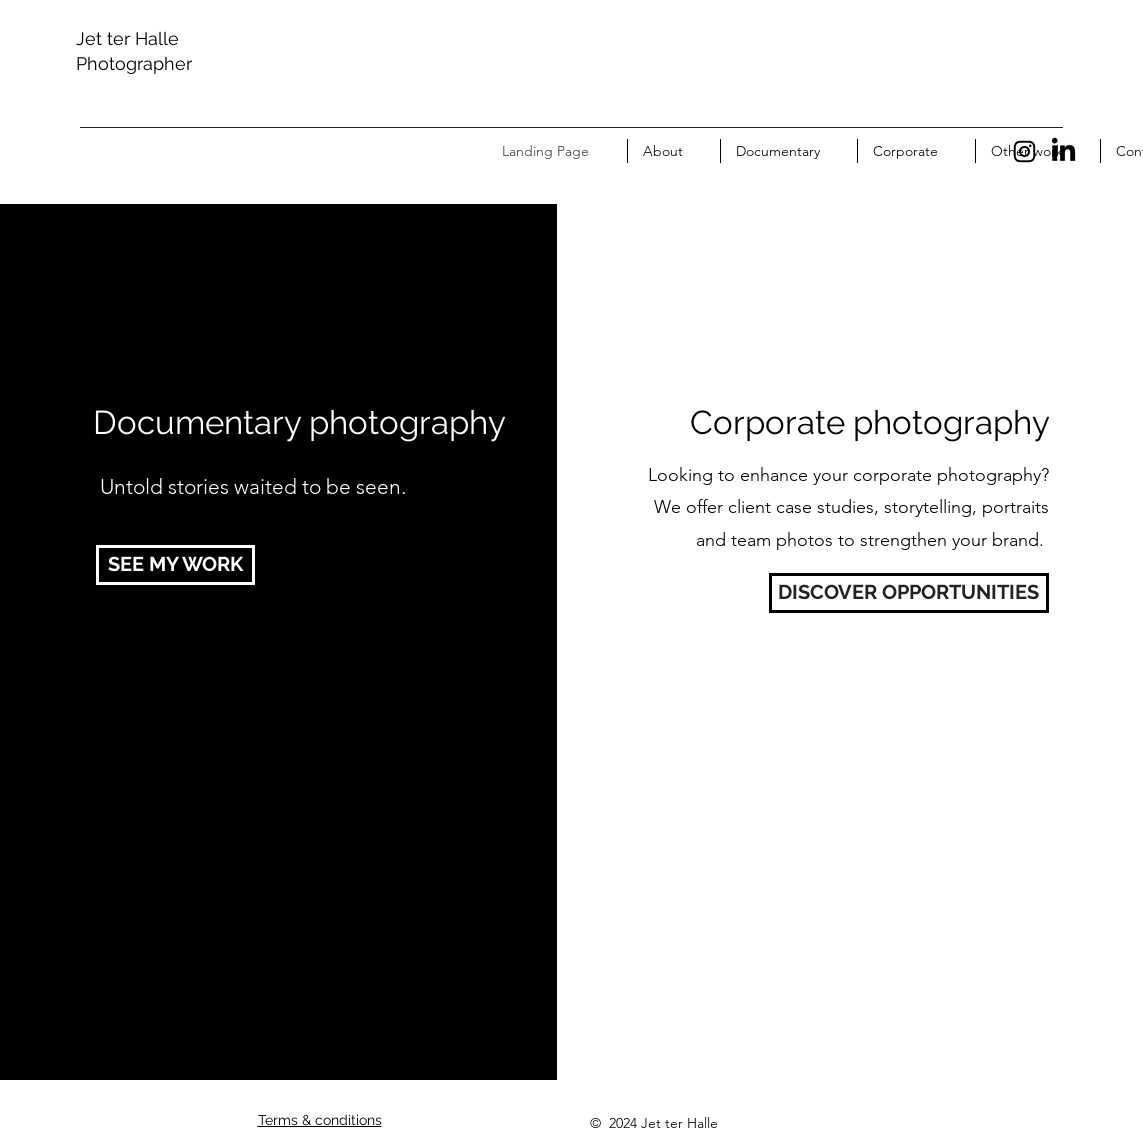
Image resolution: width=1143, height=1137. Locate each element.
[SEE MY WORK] (175, 565)
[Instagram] (1024, 151)
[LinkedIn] (1063, 151)
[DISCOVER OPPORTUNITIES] (909, 593)
